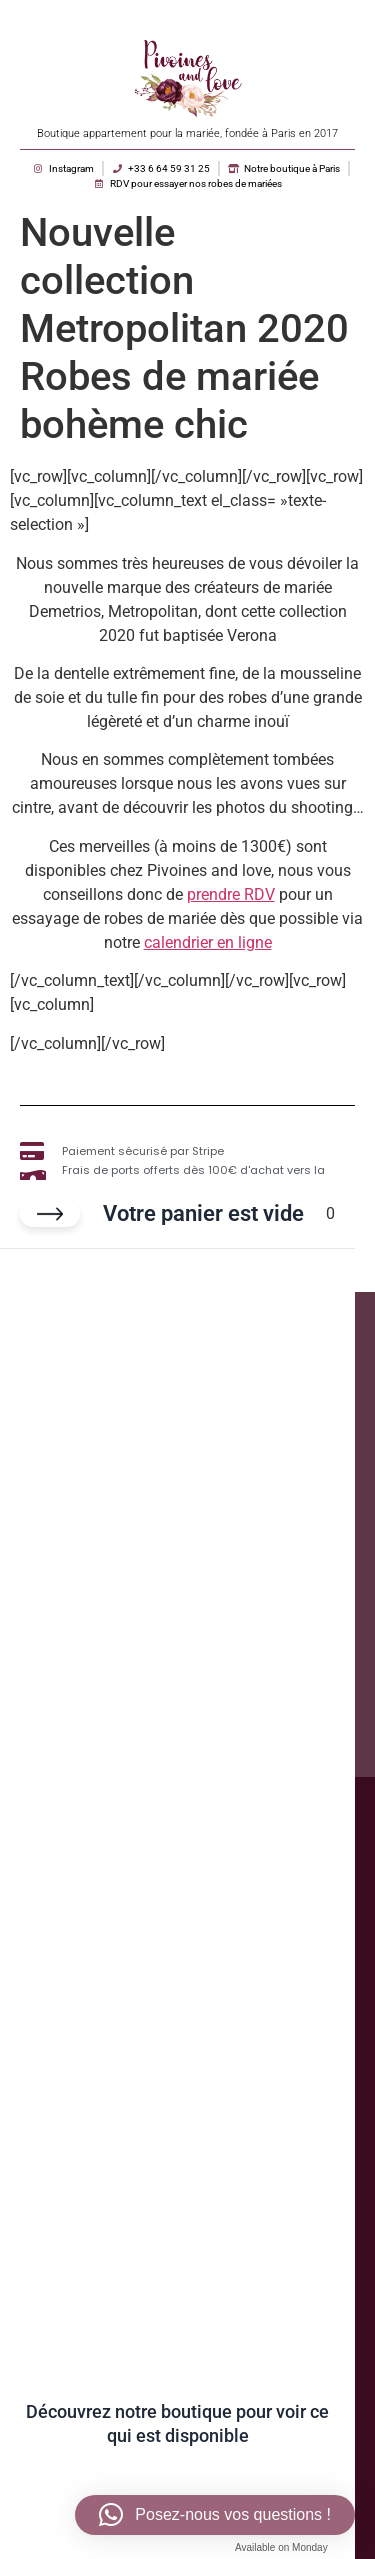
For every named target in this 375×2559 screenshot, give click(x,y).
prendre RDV (231, 894)
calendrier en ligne (208, 942)
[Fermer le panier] (50, 1214)
